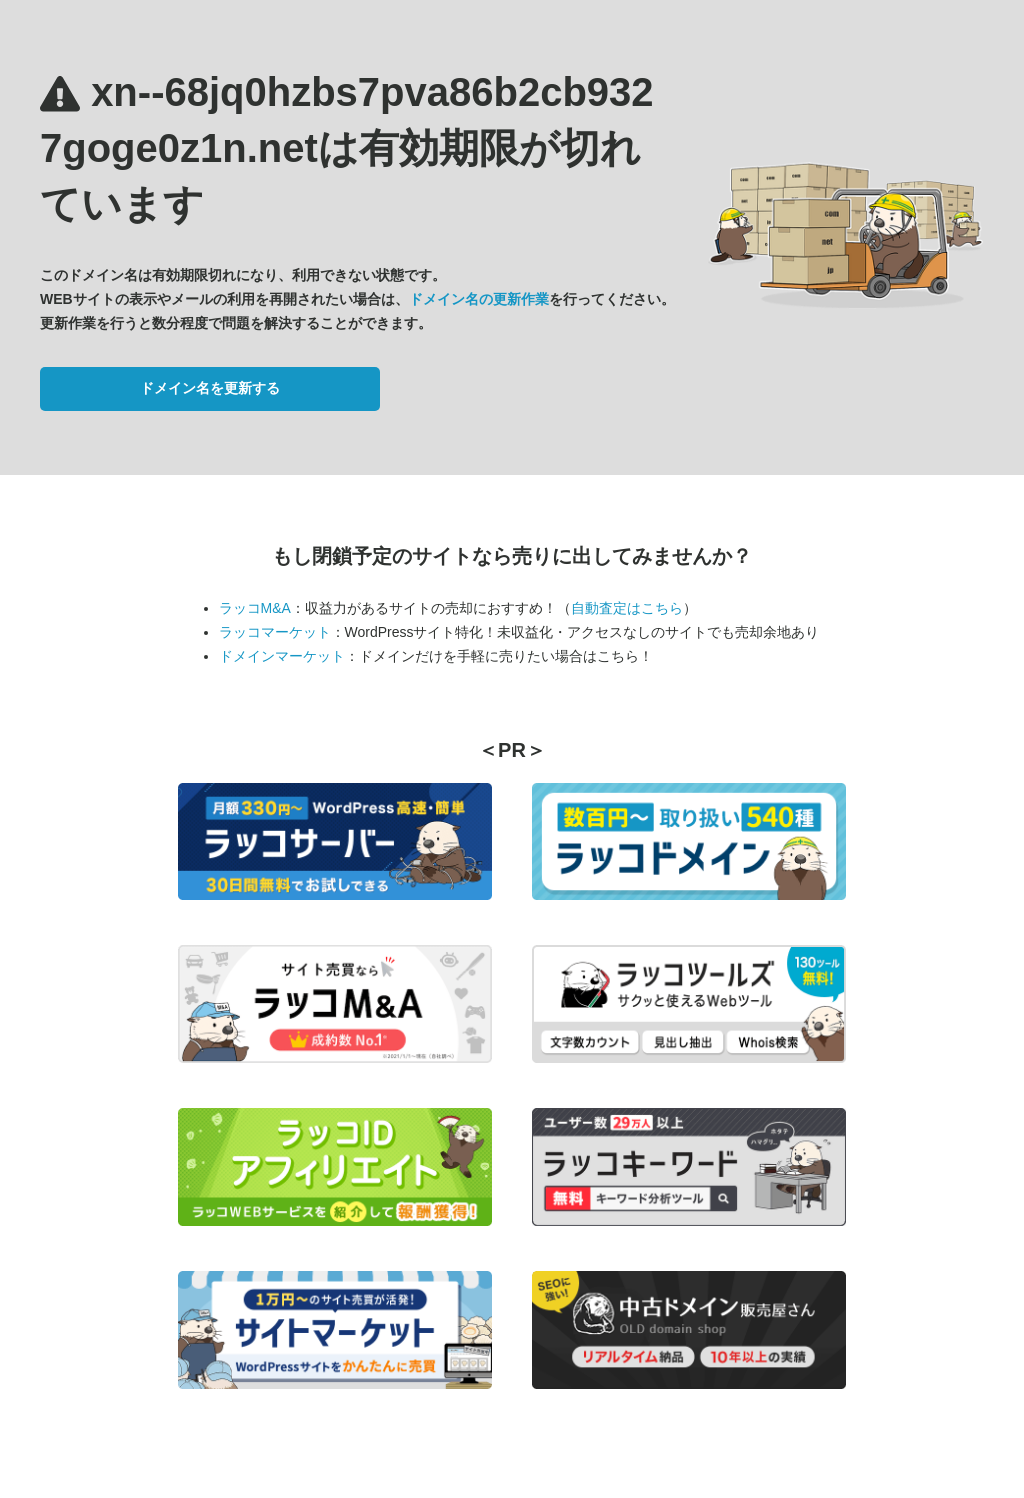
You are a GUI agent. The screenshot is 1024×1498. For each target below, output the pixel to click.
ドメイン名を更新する (210, 388)
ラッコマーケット (275, 632)
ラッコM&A (255, 608)
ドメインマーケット (282, 656)
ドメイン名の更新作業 (479, 299)
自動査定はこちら (627, 608)
